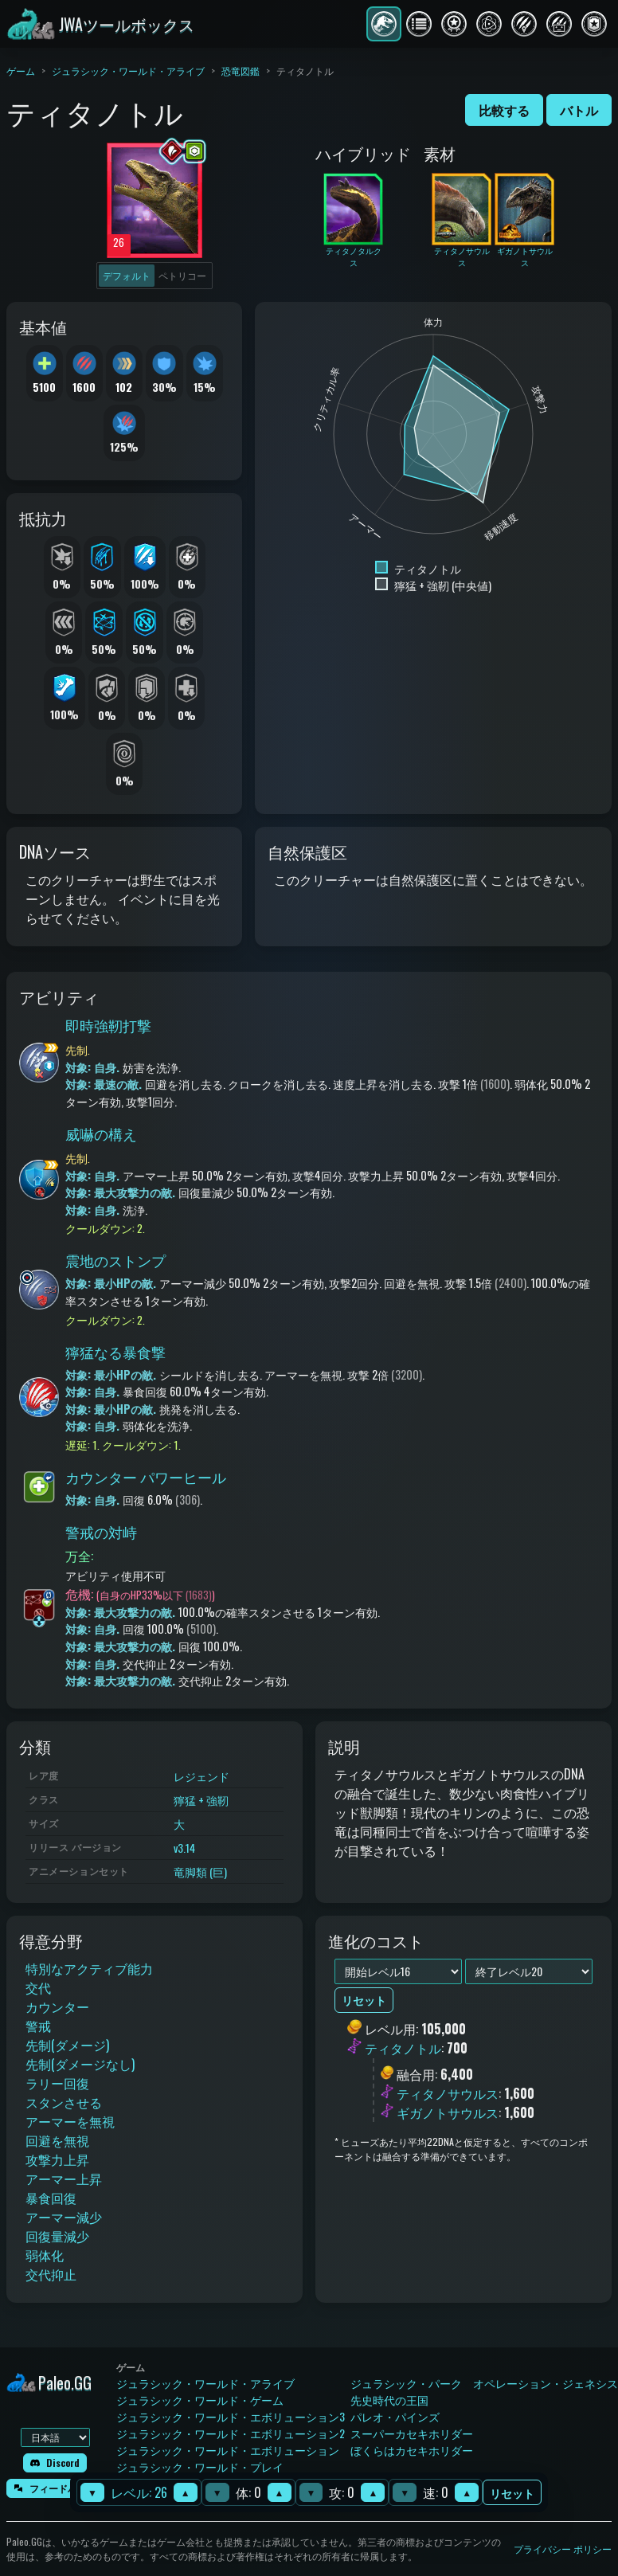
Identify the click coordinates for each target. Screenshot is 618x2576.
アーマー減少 (63, 2216)
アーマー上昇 (63, 2178)
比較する (504, 109)
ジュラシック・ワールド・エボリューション (227, 2449)
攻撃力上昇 (57, 2159)
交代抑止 (50, 2274)
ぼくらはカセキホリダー (411, 2449)
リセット (512, 2492)
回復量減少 (57, 2235)
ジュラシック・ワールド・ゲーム (200, 2399)
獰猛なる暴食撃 (115, 1351)
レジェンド (201, 1776)
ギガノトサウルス (448, 2112)
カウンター (57, 2006)
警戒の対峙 (101, 1531)
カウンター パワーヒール (145, 1476)
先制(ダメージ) (67, 2044)
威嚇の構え (101, 1133)
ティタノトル (403, 2048)
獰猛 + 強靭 (201, 1799)
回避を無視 (57, 2140)
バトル (579, 109)
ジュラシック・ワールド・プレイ (200, 2466)
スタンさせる (63, 2102)
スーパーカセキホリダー (411, 2433)
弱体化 (44, 2255)
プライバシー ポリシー (563, 2548)
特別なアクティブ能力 (89, 1968)
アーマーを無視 (70, 2121)
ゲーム (20, 70)
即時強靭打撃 (108, 1025)
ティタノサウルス (448, 2093)
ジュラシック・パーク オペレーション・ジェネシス (484, 2382)
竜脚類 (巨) (200, 1871)
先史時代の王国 (389, 2399)
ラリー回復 (57, 2083)
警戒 (38, 2025)
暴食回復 (50, 2197)
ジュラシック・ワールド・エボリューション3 (230, 2416)
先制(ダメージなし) (80, 2063)
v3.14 (184, 1847)
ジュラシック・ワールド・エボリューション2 (230, 2433)
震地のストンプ (115, 1260)
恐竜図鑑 (240, 70)
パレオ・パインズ (395, 2416)
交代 (38, 1987)
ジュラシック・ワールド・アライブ (128, 70)
